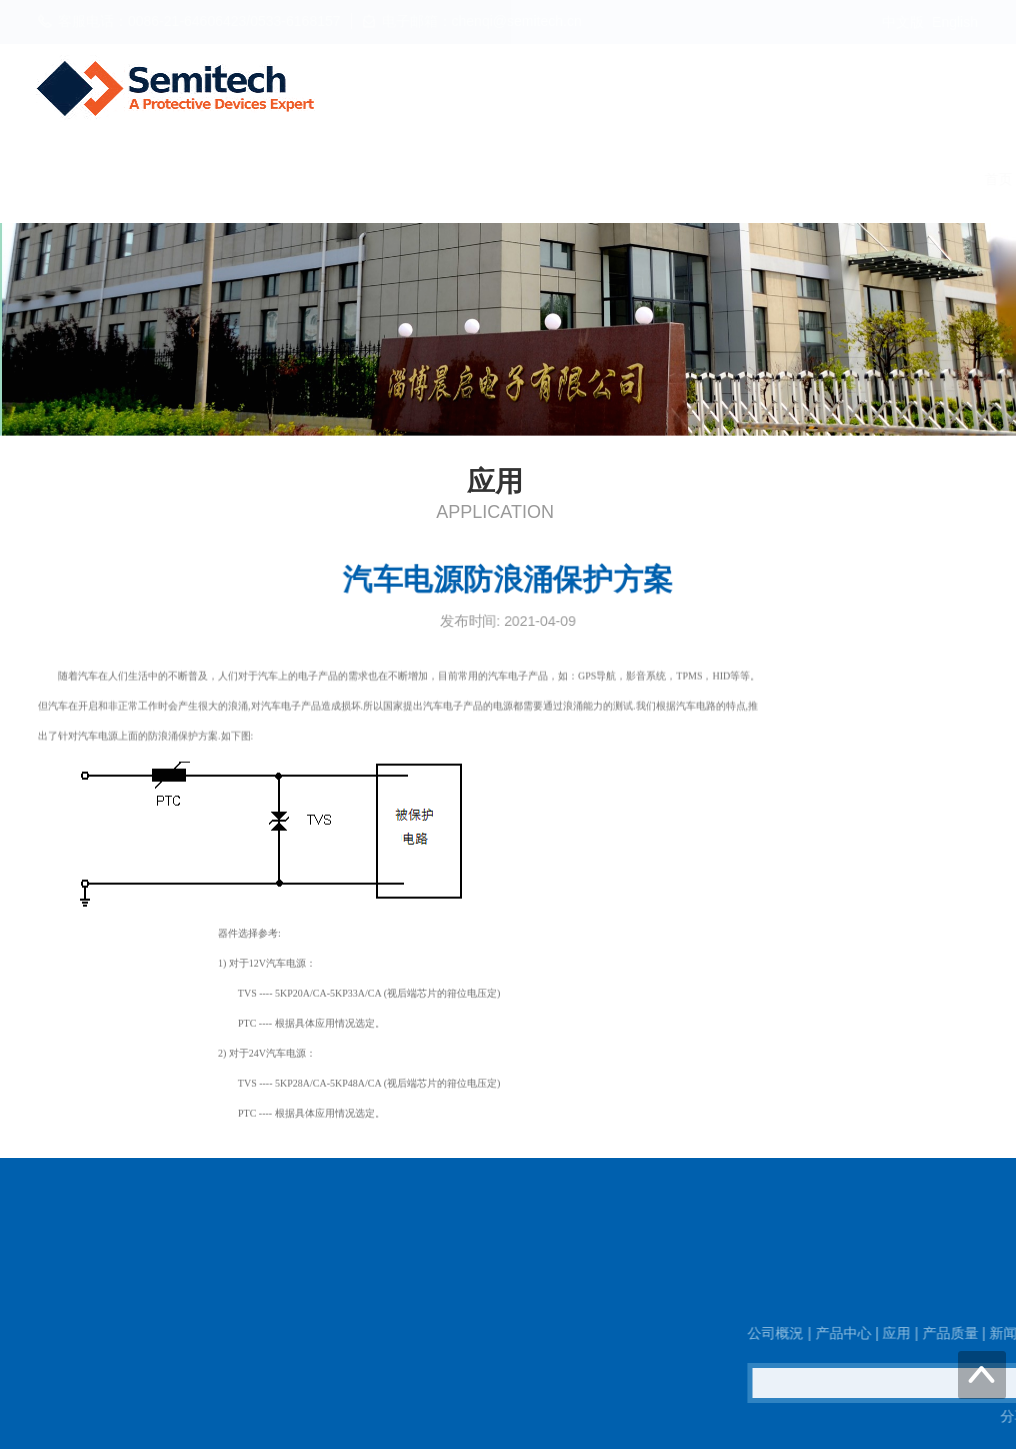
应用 (584, 179)
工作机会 (858, 179)
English (955, 22)
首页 (324, 179)
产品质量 (666, 179)
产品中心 (502, 179)
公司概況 (406, 179)
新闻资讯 (762, 179)
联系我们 (954, 179)
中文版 (903, 22)
